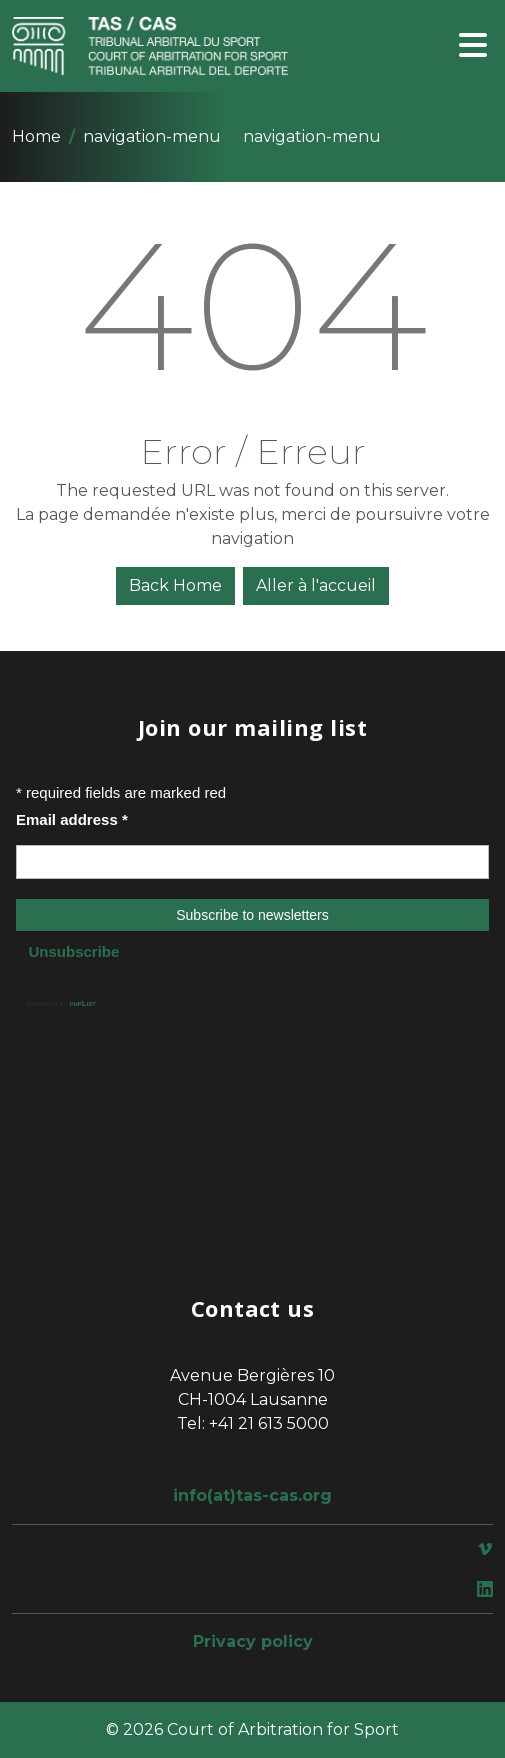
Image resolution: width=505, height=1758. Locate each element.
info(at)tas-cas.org (252, 1495)
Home (36, 136)
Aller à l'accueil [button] (316, 585)
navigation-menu (152, 136)
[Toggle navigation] (473, 46)
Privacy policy (253, 1641)
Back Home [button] (175, 585)
